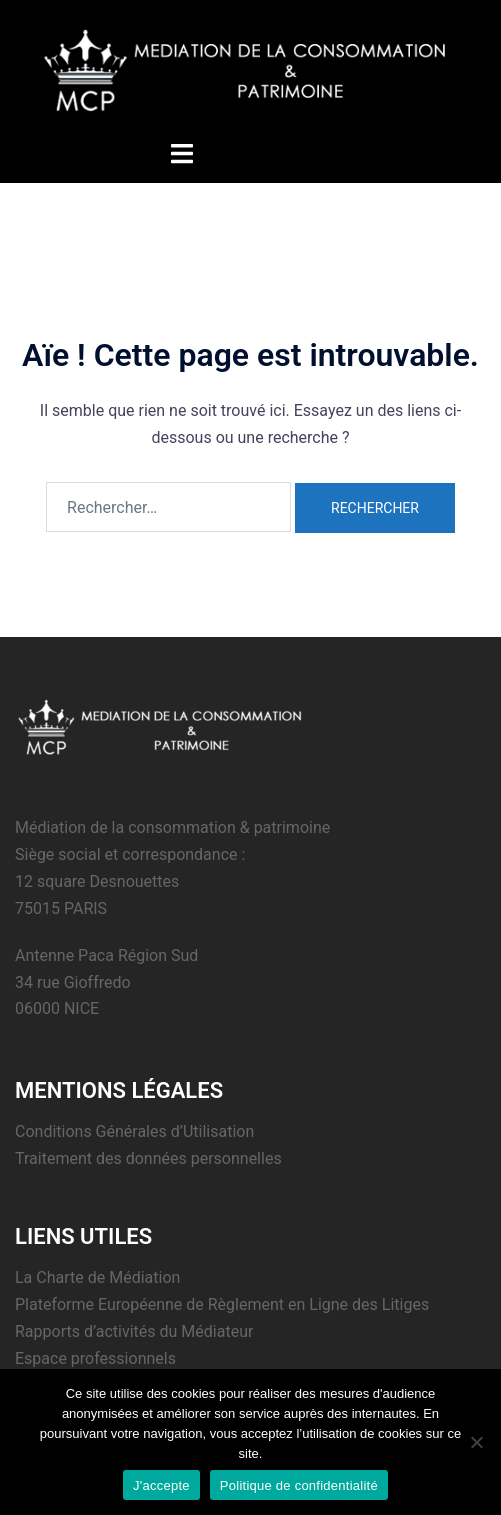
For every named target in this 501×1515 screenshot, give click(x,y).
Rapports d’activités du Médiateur (134, 1331)
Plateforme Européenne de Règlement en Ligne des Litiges (222, 1304)
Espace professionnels (95, 1358)
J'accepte (161, 1485)
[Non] (476, 1442)
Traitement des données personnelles (148, 1158)
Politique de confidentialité (299, 1485)
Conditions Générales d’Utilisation (134, 1131)
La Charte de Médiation (97, 1277)
